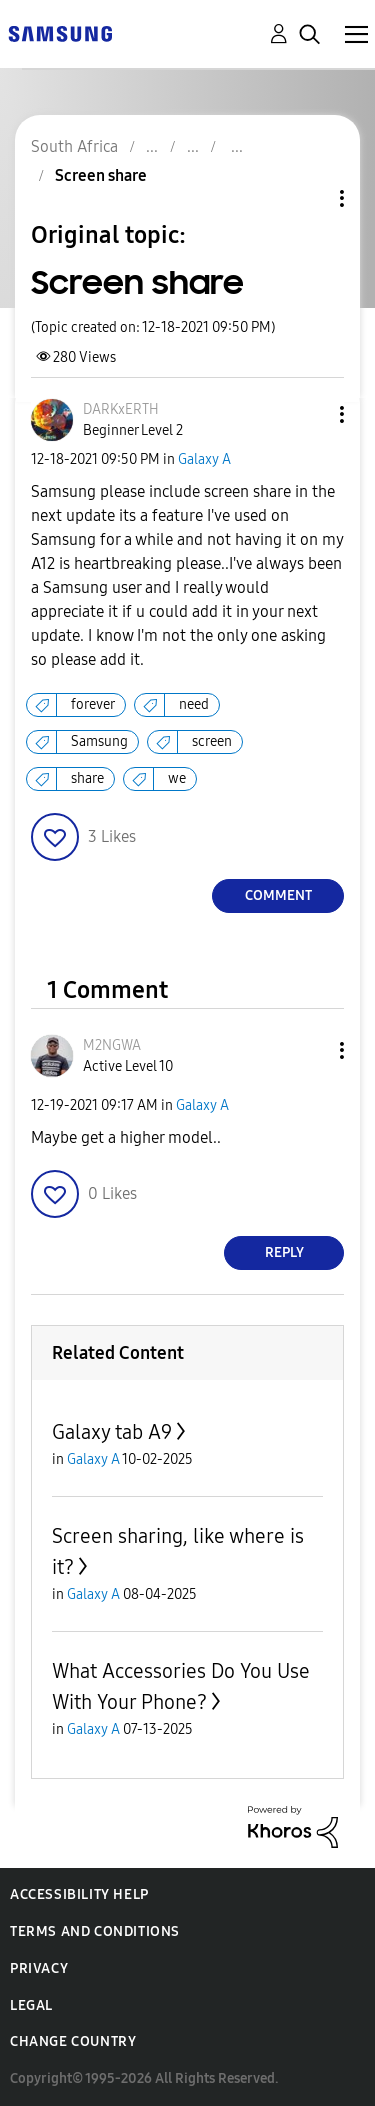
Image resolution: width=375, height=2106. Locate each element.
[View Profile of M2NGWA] (112, 1045)
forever (93, 704)
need (194, 704)
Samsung (99, 741)
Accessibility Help (79, 1894)
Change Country (73, 2041)
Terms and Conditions (95, 1931)
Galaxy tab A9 (112, 1432)
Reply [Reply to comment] (284, 1252)
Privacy (39, 1968)
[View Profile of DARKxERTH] (121, 409)
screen (212, 741)
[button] (309, 414)
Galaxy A (204, 459)
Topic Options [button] (308, 198)
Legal (31, 2005)
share (87, 778)
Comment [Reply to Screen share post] (278, 895)
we (177, 778)
